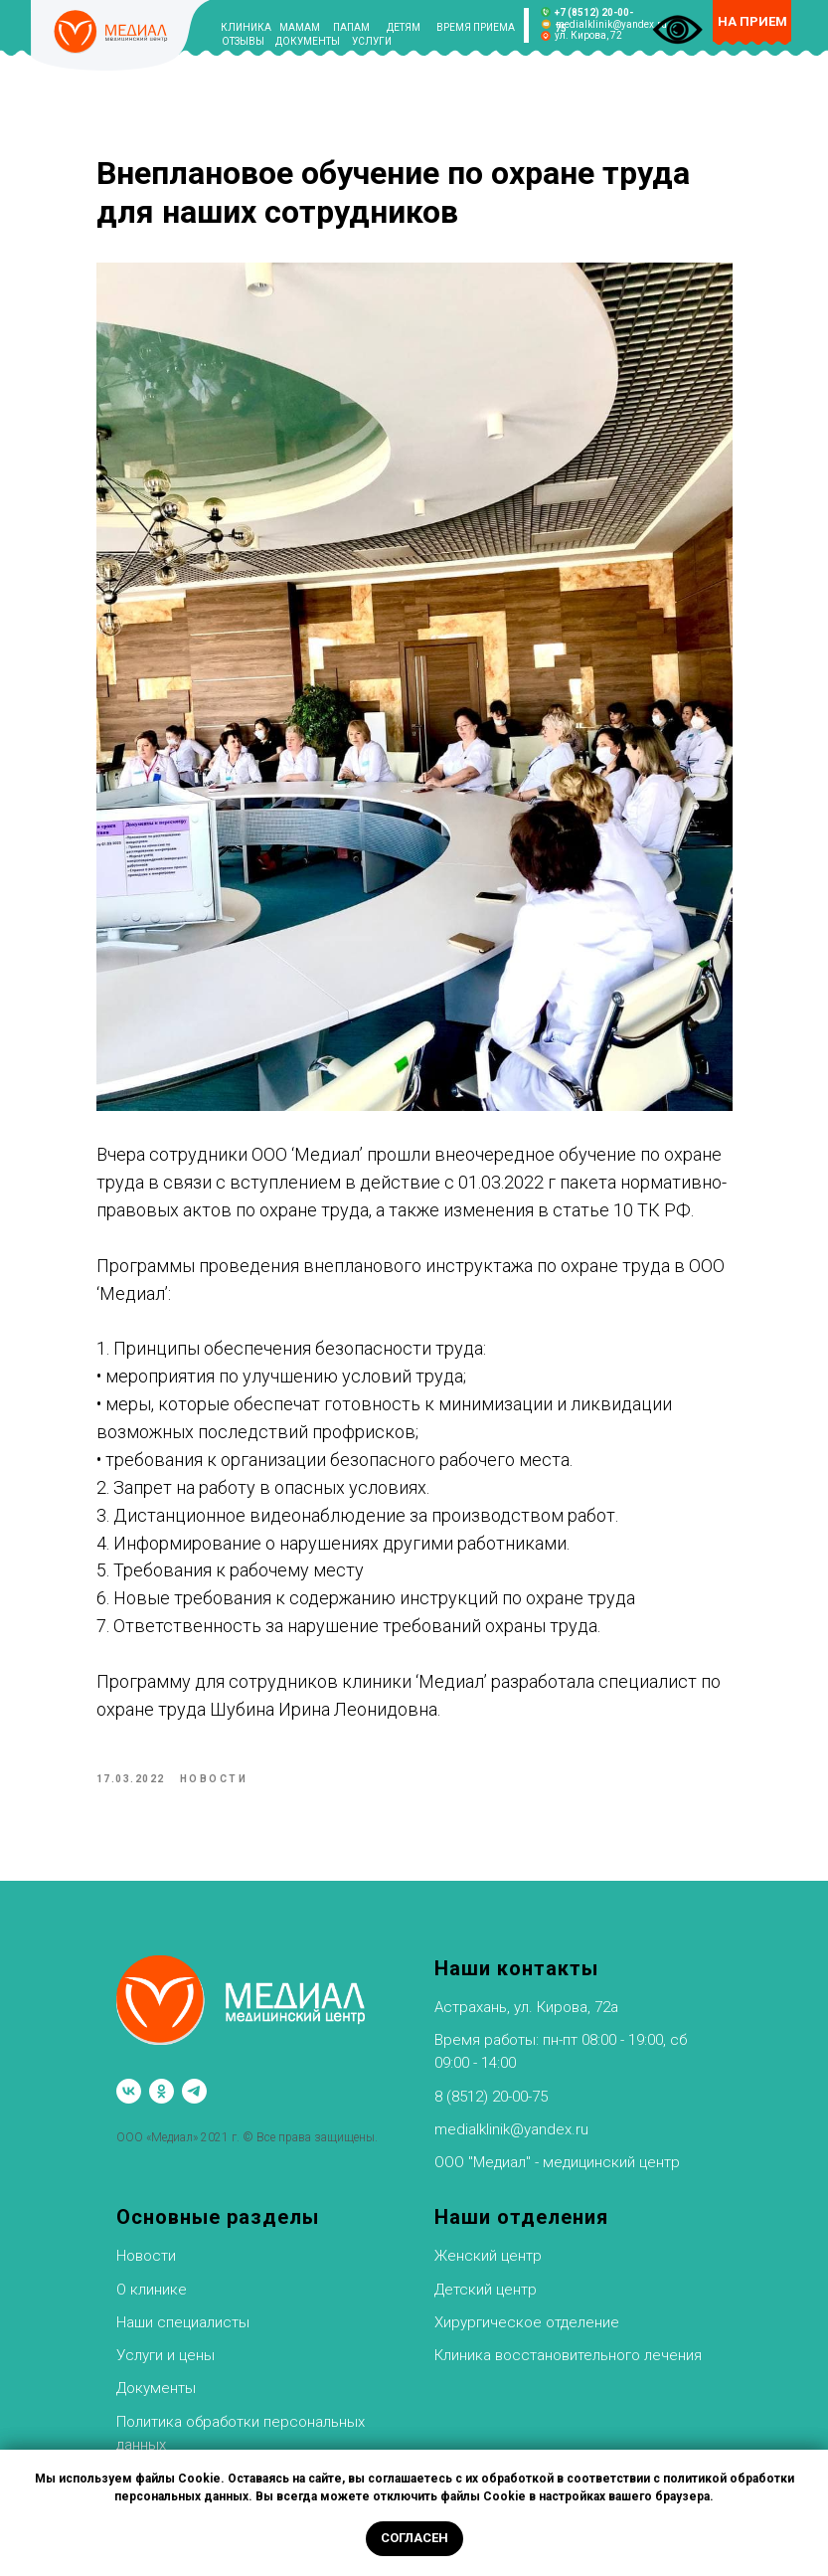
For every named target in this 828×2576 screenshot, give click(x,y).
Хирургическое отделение (526, 2322)
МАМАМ (299, 27)
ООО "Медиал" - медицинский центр (557, 2162)
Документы (156, 2388)
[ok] (161, 2091)
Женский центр (488, 2256)
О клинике (151, 2290)
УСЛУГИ (372, 41)
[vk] (128, 2091)
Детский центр (485, 2290)
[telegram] (194, 2091)
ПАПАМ (351, 27)
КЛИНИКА (246, 27)
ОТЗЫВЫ (243, 41)
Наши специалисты (182, 2322)
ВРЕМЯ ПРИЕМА (475, 27)
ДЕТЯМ (403, 27)
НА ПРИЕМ (752, 21)
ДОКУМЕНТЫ (307, 41)
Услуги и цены (165, 2355)
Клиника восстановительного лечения (568, 2355)
